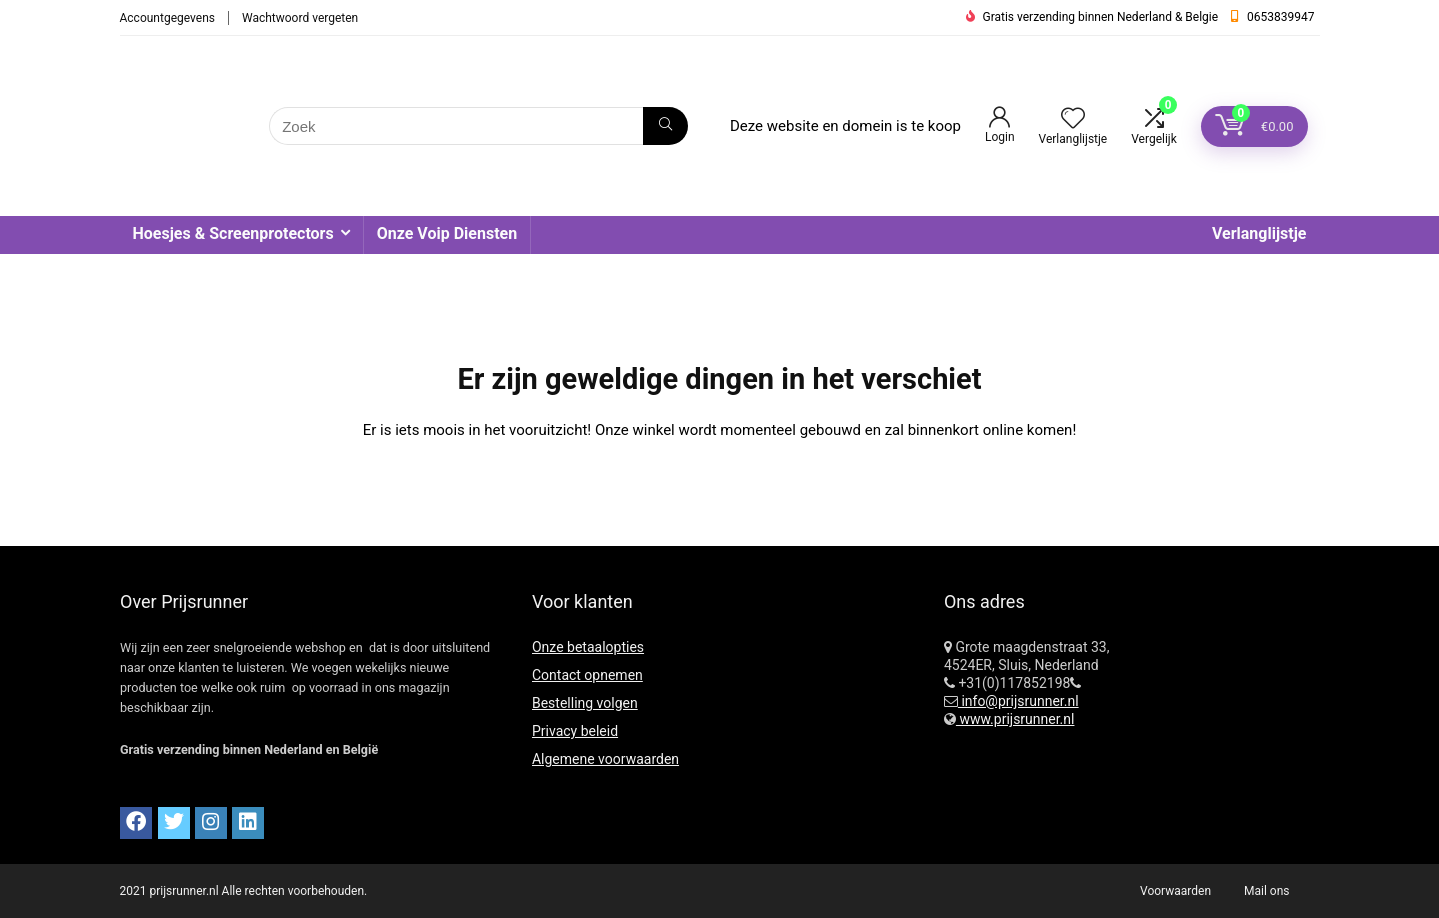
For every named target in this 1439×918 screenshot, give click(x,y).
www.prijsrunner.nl (1015, 719)
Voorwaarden (1175, 891)
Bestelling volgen (585, 703)
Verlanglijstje (1259, 233)
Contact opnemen (587, 675)
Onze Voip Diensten (447, 233)
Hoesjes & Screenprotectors (233, 233)
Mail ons (1266, 891)
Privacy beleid (575, 731)
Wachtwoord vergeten (300, 18)
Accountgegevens (167, 18)
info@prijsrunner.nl (1018, 701)
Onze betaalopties (588, 647)
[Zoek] (665, 126)
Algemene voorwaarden (605, 759)
